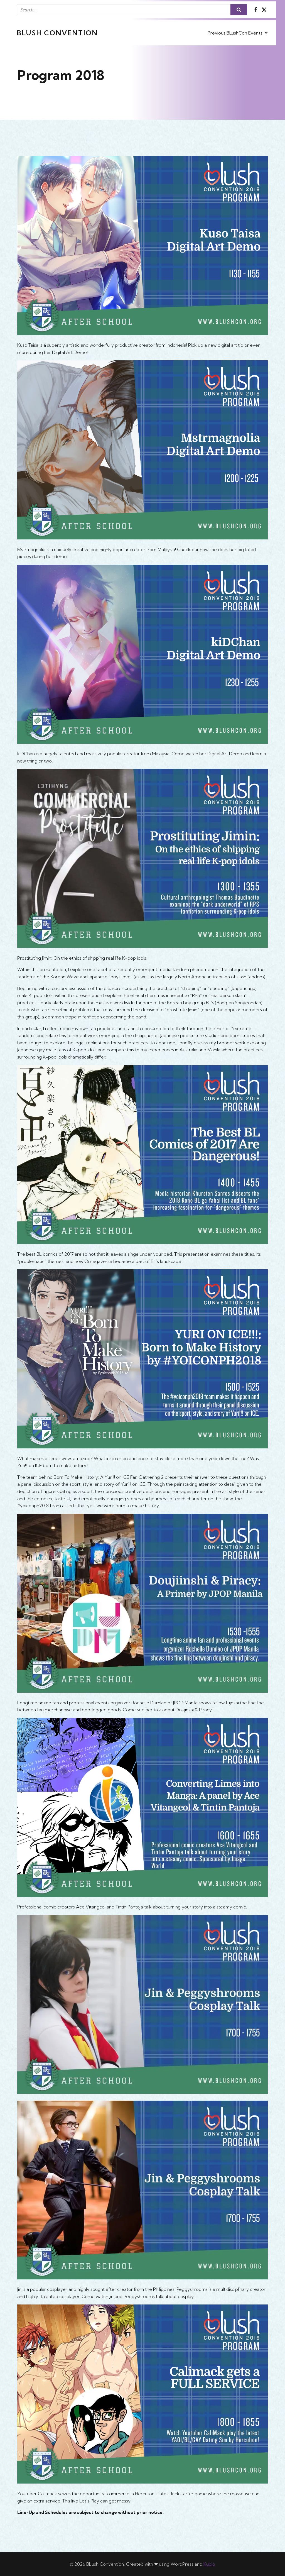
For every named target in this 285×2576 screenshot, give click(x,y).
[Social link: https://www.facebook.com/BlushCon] (256, 10)
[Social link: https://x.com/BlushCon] (264, 10)
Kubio (209, 2564)
